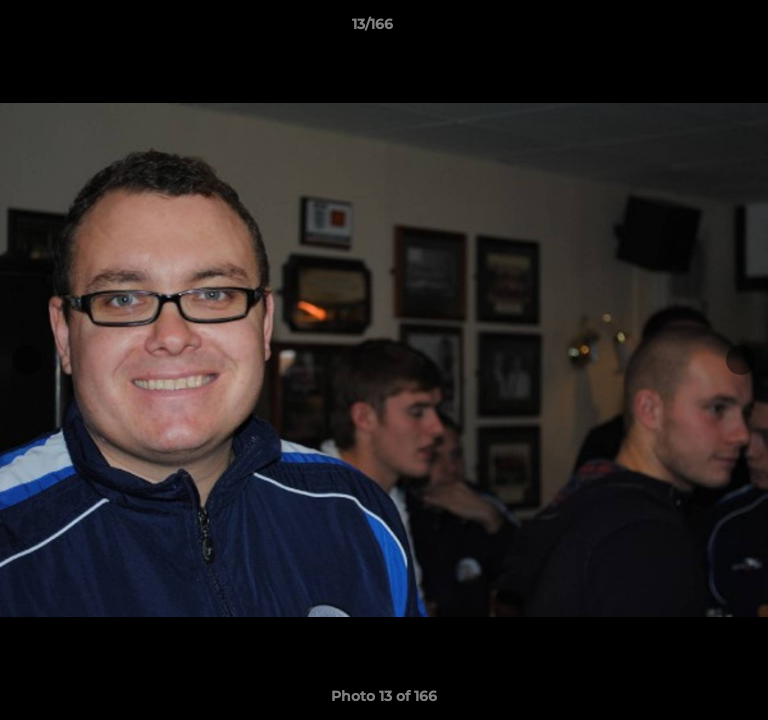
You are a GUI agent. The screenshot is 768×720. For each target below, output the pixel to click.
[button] (696, 29)
